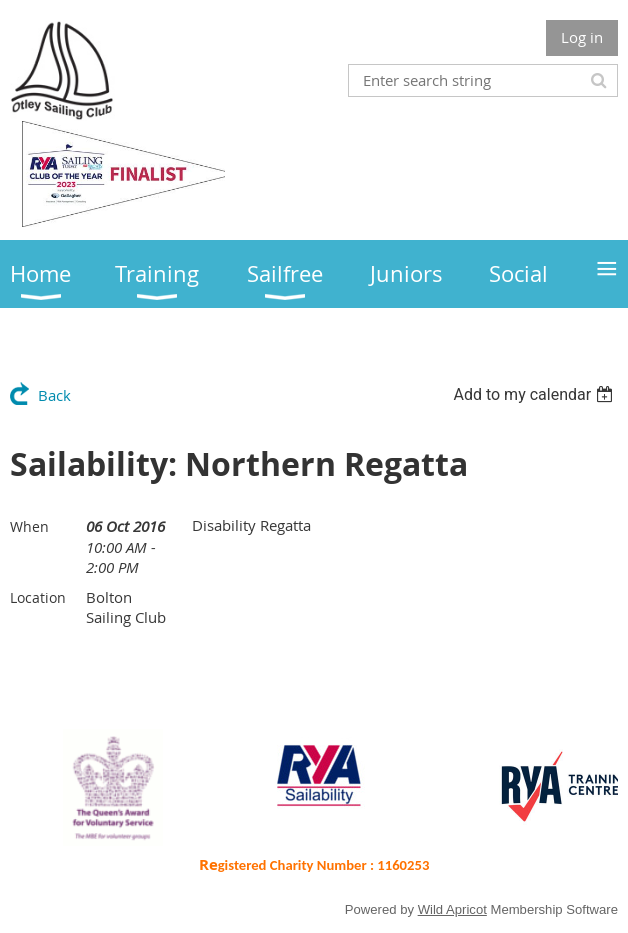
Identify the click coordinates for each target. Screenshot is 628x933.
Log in (582, 37)
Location (38, 597)
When (29, 526)
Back (54, 395)
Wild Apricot (452, 909)
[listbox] (535, 394)
